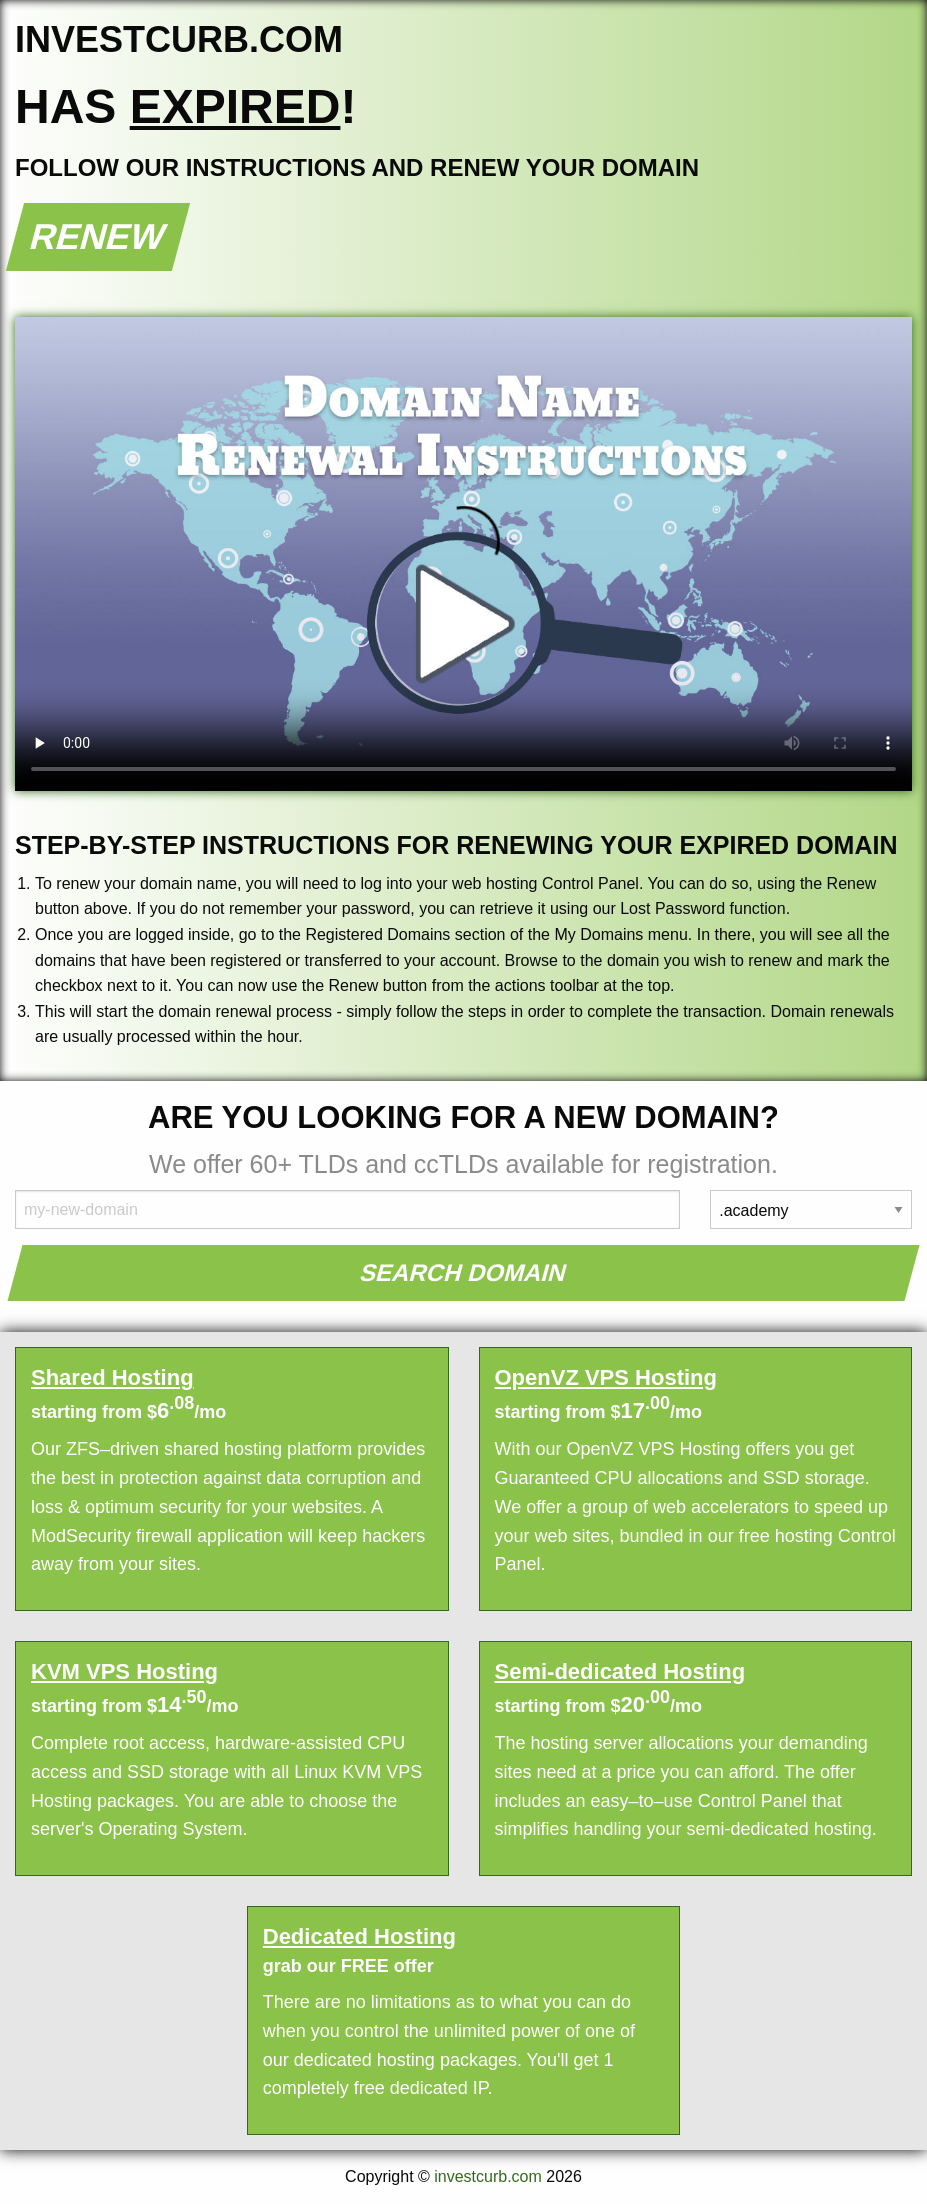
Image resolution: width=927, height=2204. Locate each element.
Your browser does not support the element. (463, 554)
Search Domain (463, 1272)
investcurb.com (488, 2176)
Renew (98, 236)
